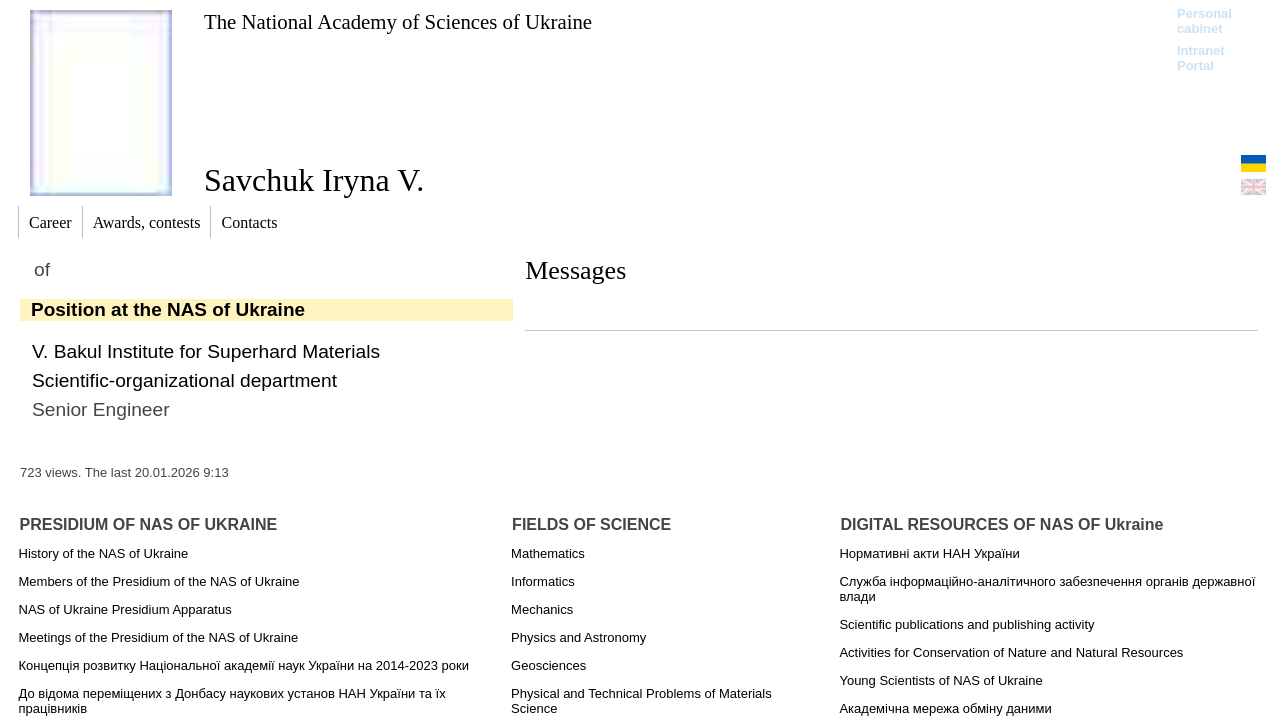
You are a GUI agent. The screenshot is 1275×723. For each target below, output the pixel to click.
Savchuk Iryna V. (314, 180)
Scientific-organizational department (184, 380)
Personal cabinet (1204, 21)
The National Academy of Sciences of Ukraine (398, 21)
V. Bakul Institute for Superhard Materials (206, 351)
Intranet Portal (1201, 58)
